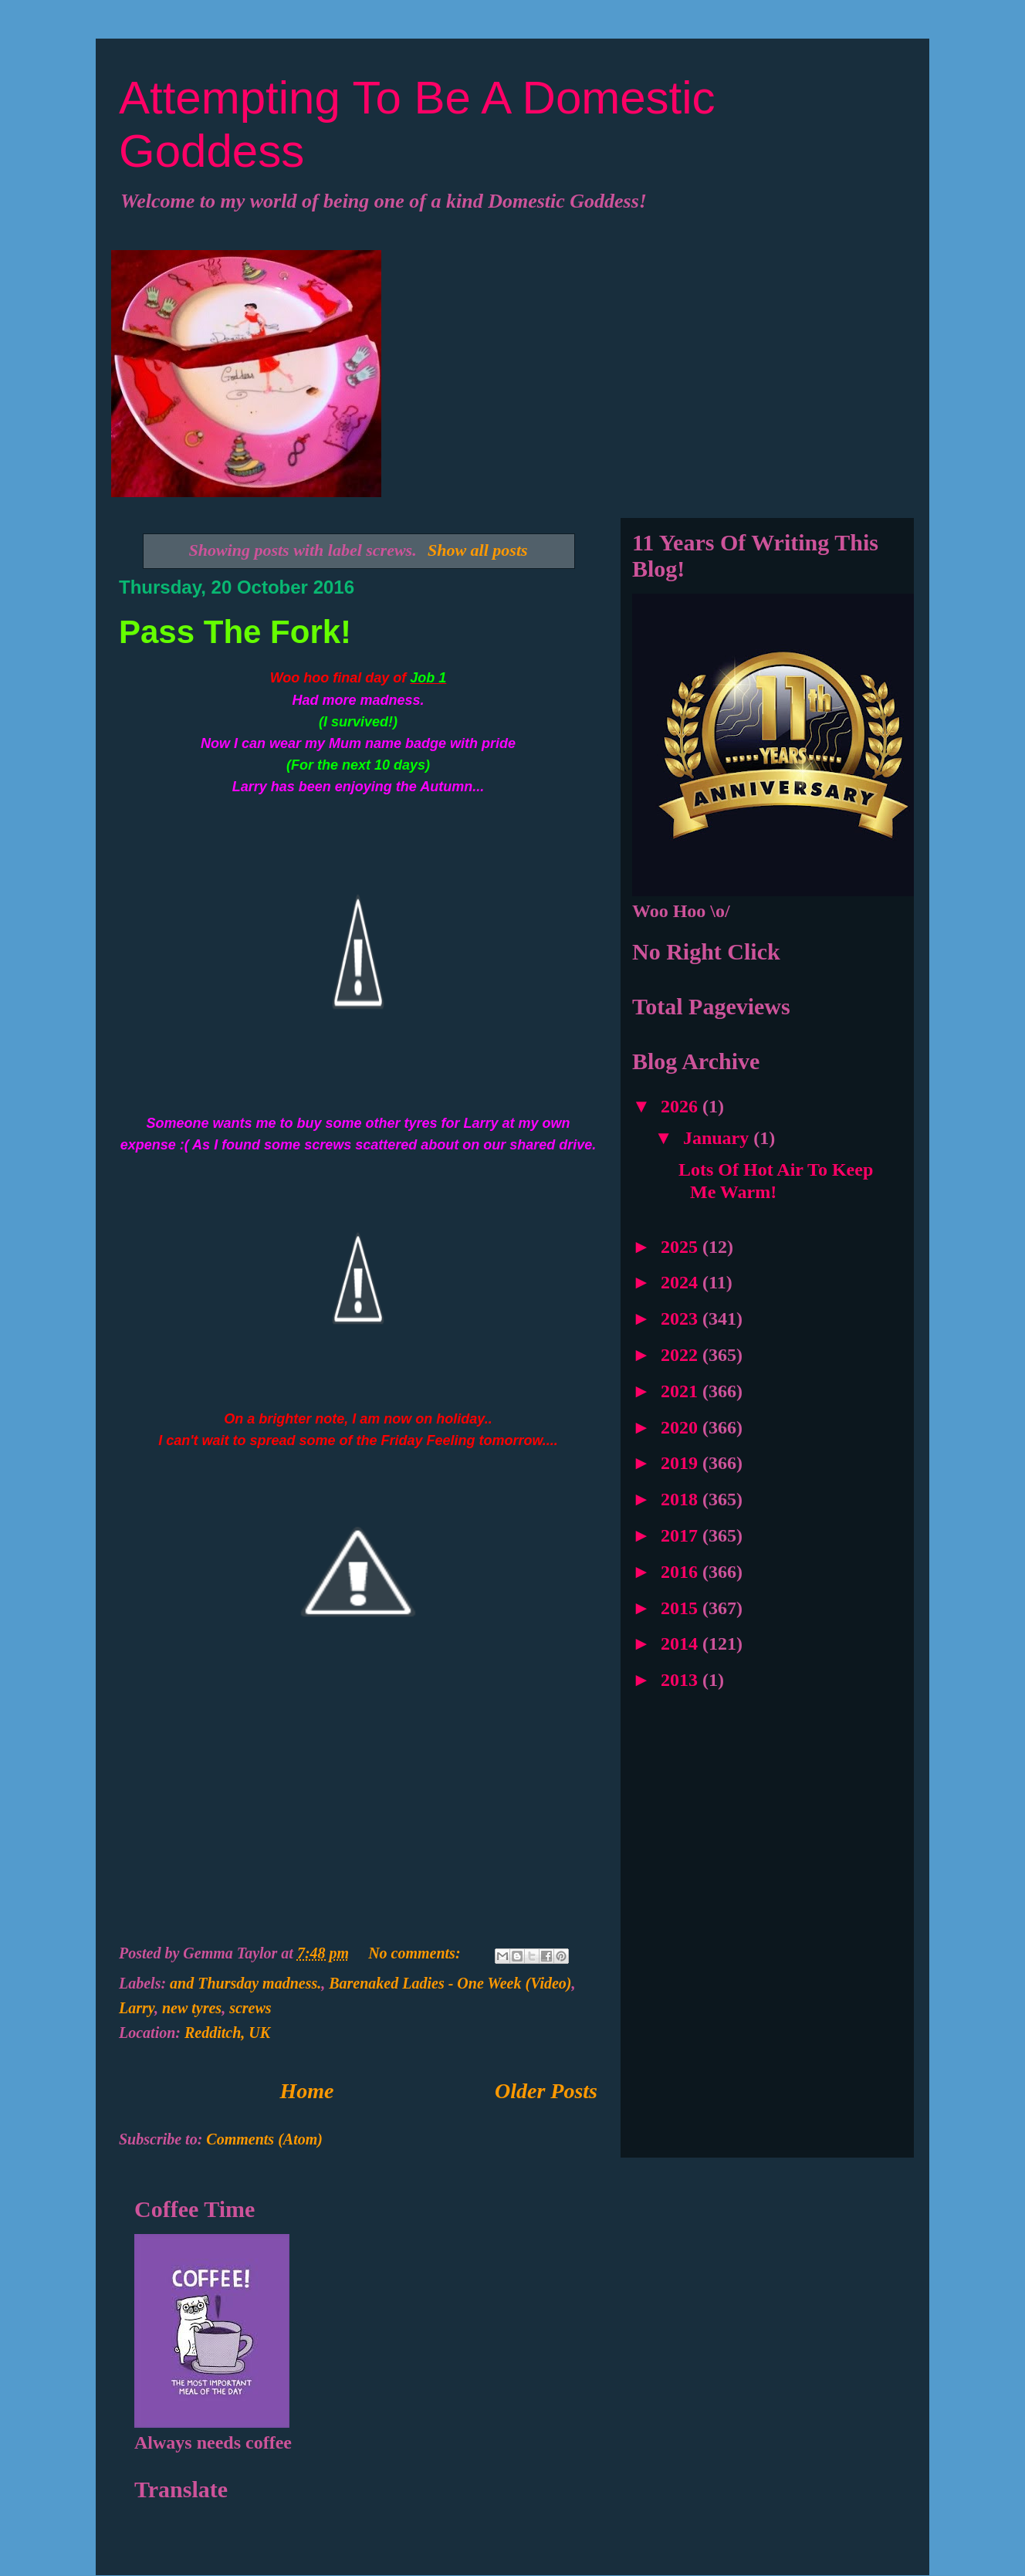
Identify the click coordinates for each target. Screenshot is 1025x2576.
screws (250, 2007)
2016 (681, 1572)
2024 (681, 1282)
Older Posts (546, 2091)
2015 (681, 1608)
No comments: (416, 1953)
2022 (681, 1355)
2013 (681, 1680)
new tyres (192, 2007)
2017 (681, 1535)
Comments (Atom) (264, 2139)
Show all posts (478, 550)
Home (307, 2091)
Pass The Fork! (235, 632)
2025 (681, 1247)
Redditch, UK (227, 2032)
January (718, 1138)
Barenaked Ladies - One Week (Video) (450, 1983)
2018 (681, 1499)
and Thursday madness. (245, 1983)
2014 (681, 1643)
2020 (681, 1427)
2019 (681, 1463)
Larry (136, 2007)
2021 (681, 1391)
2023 (681, 1318)
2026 (681, 1106)
